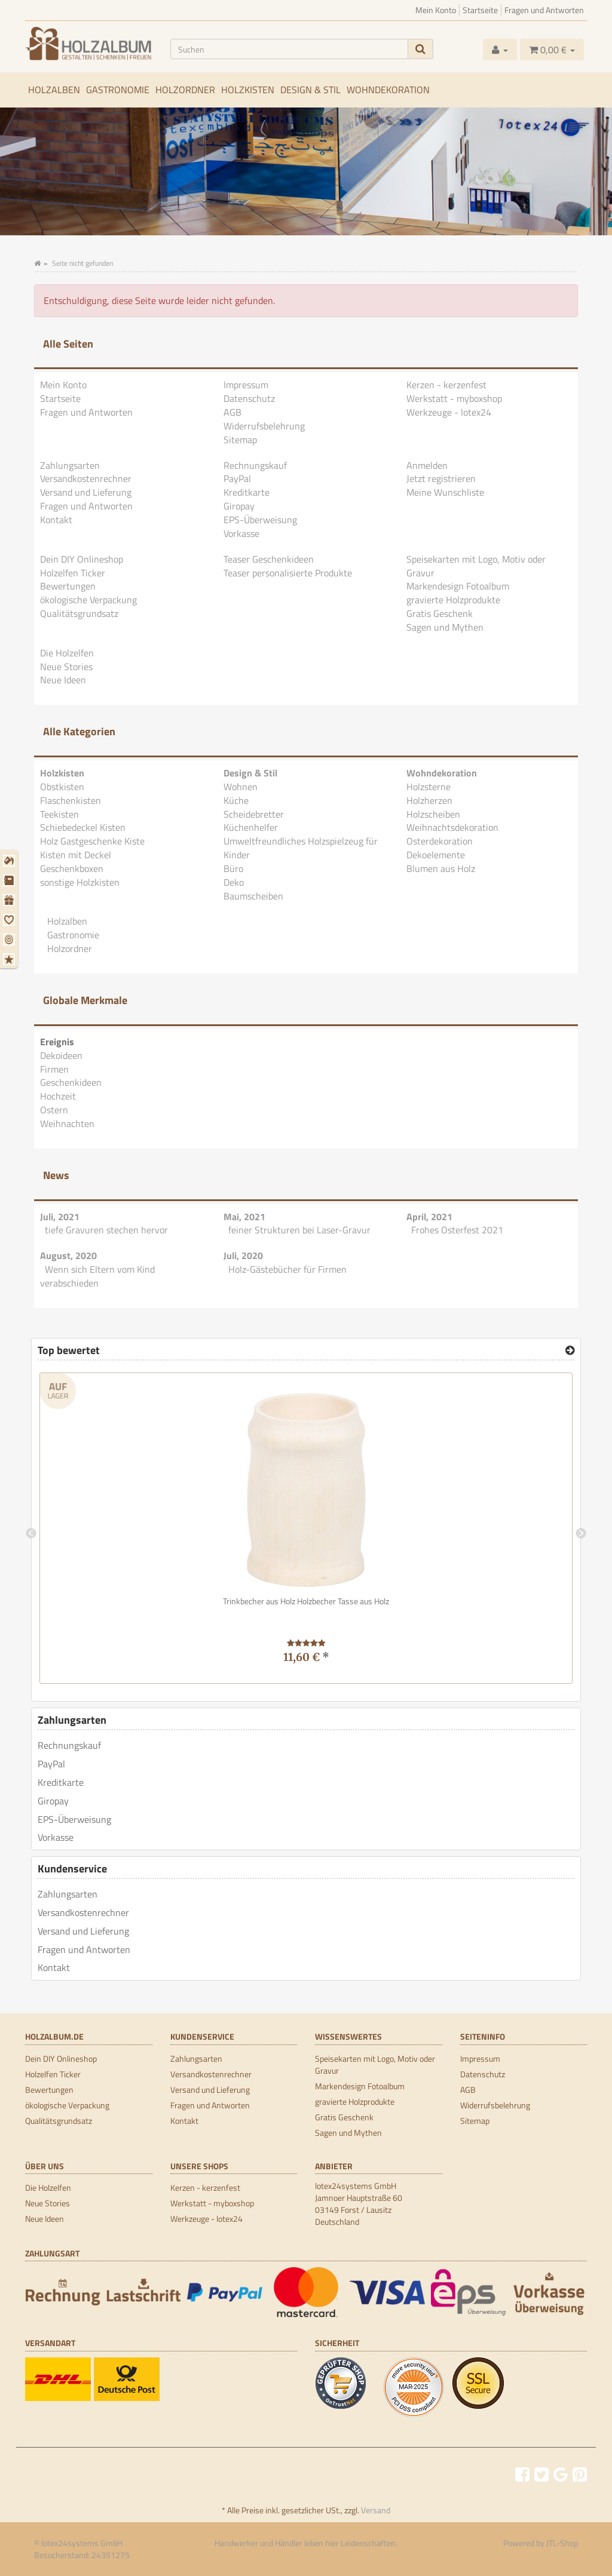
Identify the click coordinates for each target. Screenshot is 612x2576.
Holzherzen (429, 800)
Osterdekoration (439, 841)
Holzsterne (428, 786)
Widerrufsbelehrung (264, 426)
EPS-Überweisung (260, 519)
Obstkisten (62, 786)
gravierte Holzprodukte (453, 599)
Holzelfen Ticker (72, 573)
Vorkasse (241, 533)
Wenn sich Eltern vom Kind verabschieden (97, 1276)
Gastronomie (117, 89)
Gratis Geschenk (439, 613)
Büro (233, 868)
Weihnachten (67, 1123)
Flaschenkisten (70, 800)
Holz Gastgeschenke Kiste (92, 841)
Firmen (54, 1069)
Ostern (54, 1110)
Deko (234, 882)
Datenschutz (249, 398)
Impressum (246, 384)
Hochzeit (58, 1096)
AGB (232, 412)
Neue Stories (66, 666)
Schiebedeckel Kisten (83, 827)
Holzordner (185, 89)
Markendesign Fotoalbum (457, 586)
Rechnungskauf (255, 465)
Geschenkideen (71, 1082)
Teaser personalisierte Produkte (288, 573)
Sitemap (240, 439)
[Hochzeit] (10, 920)
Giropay (239, 506)
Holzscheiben (433, 814)
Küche (236, 800)
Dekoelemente (435, 855)
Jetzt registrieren (441, 478)
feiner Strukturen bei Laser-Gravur (299, 1230)
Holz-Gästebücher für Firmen (287, 1269)
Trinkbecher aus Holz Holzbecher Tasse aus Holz (306, 1601)
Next (581, 1533)
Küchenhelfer (251, 827)
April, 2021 (429, 1216)
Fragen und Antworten (544, 10)
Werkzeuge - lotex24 (448, 412)
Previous (31, 1533)
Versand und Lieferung (85, 492)
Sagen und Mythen (445, 627)
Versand (375, 2510)
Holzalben (54, 89)
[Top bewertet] (569, 1350)
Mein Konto (435, 10)
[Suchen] (289, 49)
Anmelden (427, 465)
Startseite (480, 10)
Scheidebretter (254, 814)
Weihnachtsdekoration (452, 827)
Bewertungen (68, 586)
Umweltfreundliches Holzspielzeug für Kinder (301, 848)
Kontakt (56, 519)
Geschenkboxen (71, 868)
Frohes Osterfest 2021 (457, 1230)
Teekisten (59, 814)
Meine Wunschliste (445, 492)
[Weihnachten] (10, 959)
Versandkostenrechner (85, 478)
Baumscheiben (253, 896)
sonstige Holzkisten (80, 882)
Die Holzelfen (67, 653)
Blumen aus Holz (440, 868)
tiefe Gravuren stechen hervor (106, 1230)
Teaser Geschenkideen (269, 559)
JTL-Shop (562, 2543)
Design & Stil (310, 89)
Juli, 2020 (243, 1255)
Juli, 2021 (59, 1216)
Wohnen (241, 786)
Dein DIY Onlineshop (81, 559)
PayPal (237, 478)
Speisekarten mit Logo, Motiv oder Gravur (476, 566)
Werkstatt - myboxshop (454, 398)
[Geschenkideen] (10, 900)
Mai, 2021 (244, 1216)
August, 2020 (68, 1255)
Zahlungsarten (70, 465)
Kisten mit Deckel (75, 855)
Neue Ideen (63, 680)
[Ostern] (10, 939)
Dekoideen (61, 1055)
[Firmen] (10, 880)
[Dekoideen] (10, 861)
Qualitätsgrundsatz (79, 613)
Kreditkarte (247, 492)
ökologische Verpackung (88, 599)
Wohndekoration (388, 89)
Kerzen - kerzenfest (446, 384)
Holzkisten (247, 89)
